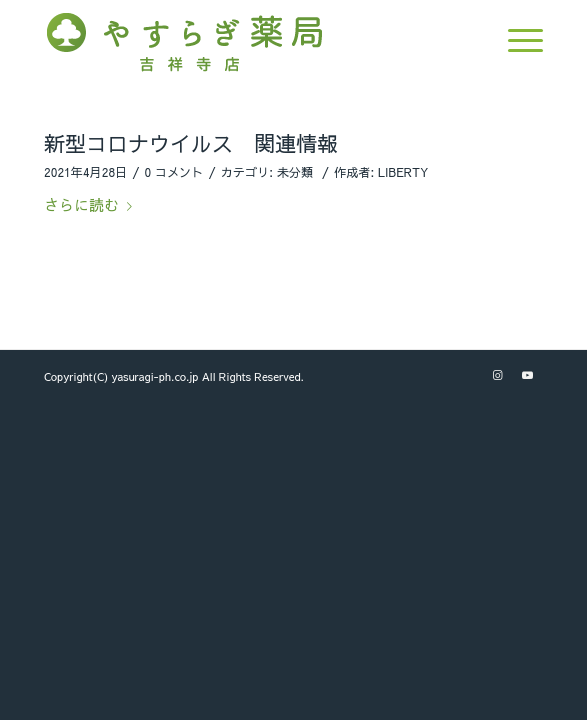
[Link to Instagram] (498, 375)
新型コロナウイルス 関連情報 (191, 143)
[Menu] (515, 40)
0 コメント (174, 172)
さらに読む (92, 204)
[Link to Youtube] (528, 375)
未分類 (295, 172)
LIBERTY (403, 172)
